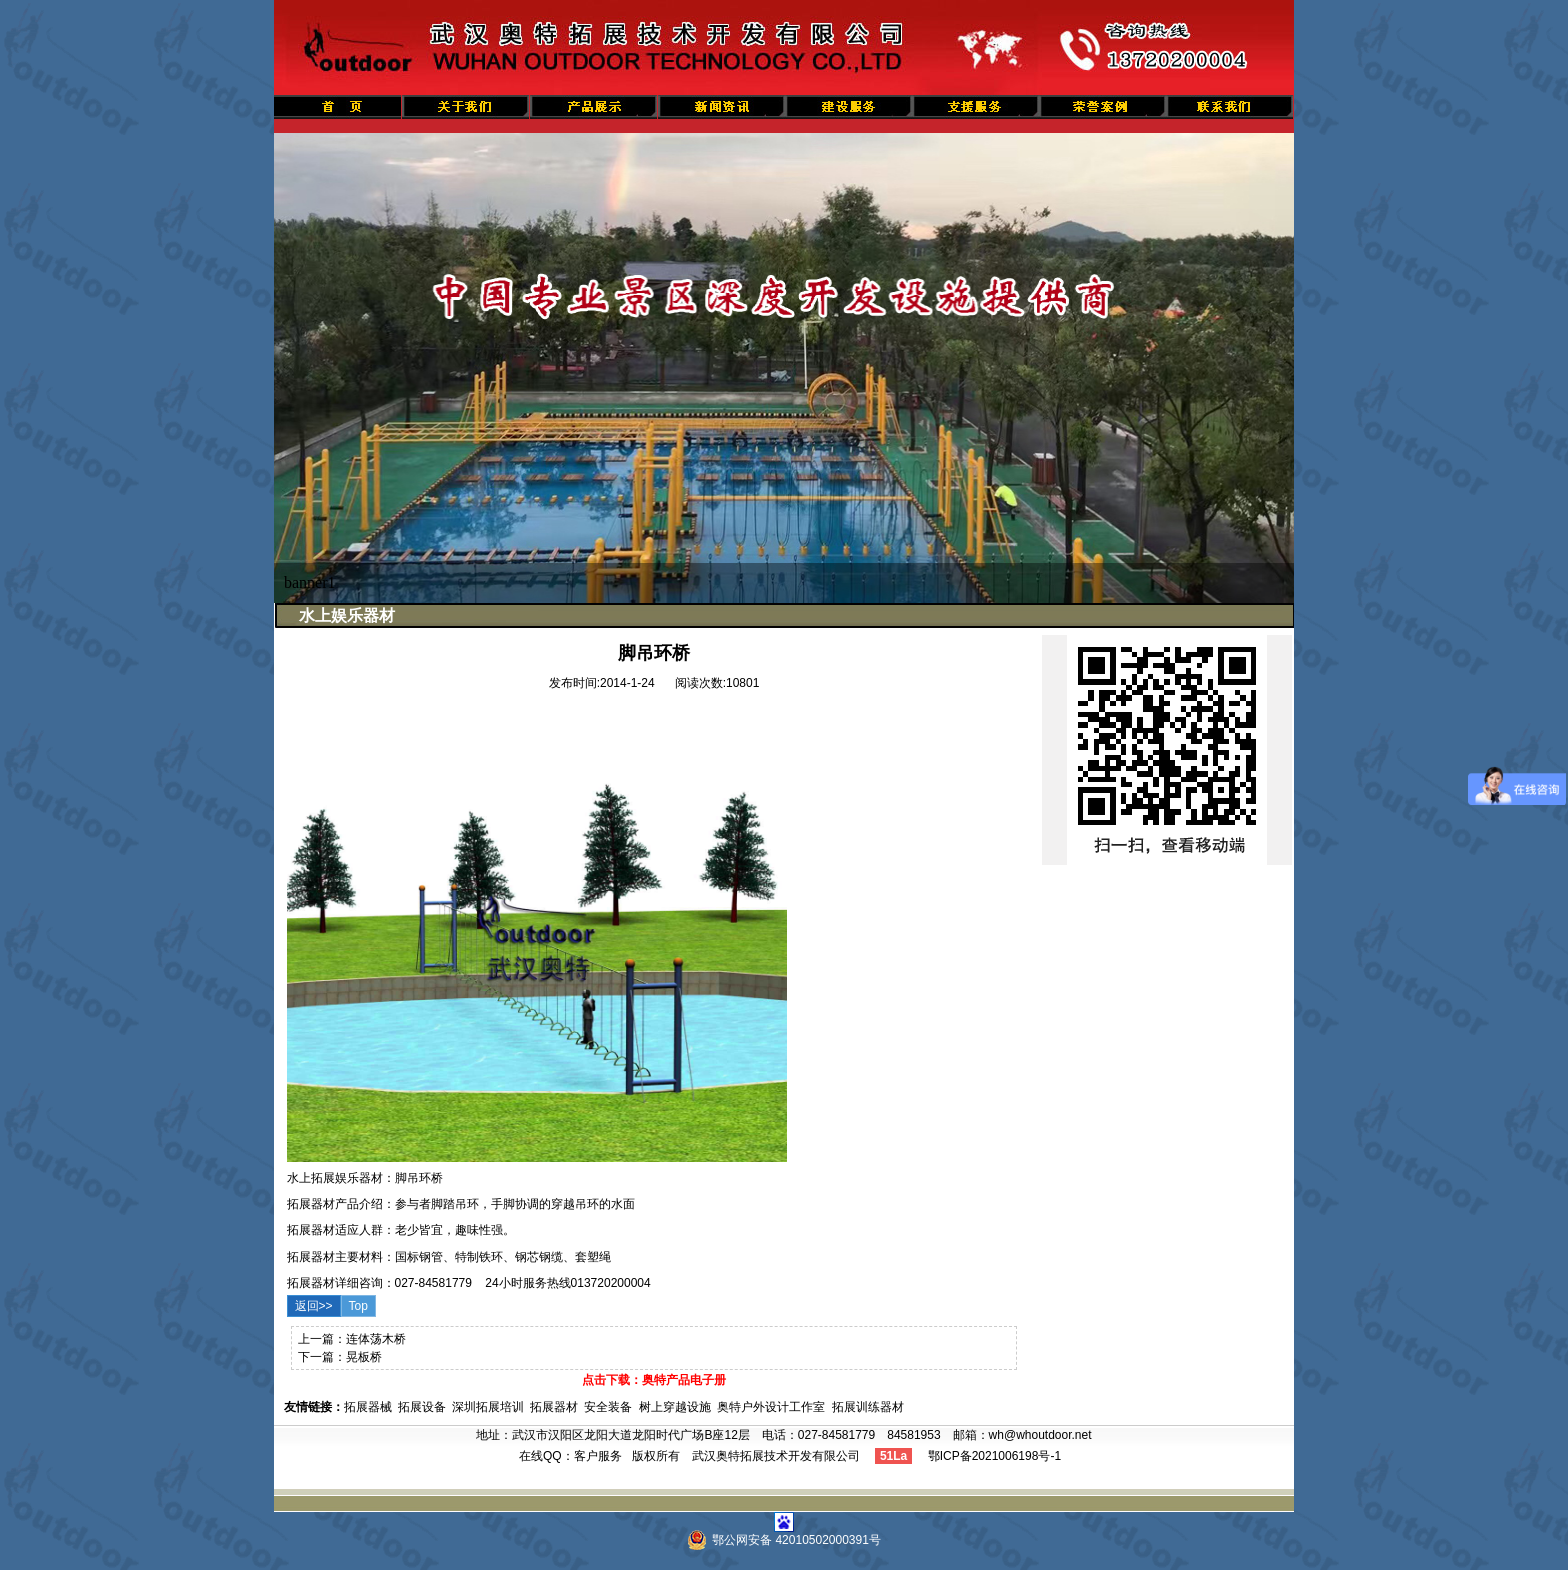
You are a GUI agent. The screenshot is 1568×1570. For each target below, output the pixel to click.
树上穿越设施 (675, 1407)
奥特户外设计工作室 (771, 1407)
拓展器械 (368, 1407)
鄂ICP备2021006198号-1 (994, 1456)
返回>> (314, 1306)
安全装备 (608, 1407)
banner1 (310, 582)
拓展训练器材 (868, 1407)
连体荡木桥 (376, 1339)
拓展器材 (554, 1407)
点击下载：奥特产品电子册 (654, 1380)
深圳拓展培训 (488, 1407)
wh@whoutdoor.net (1040, 1435)
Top (358, 1306)
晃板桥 (364, 1357)
